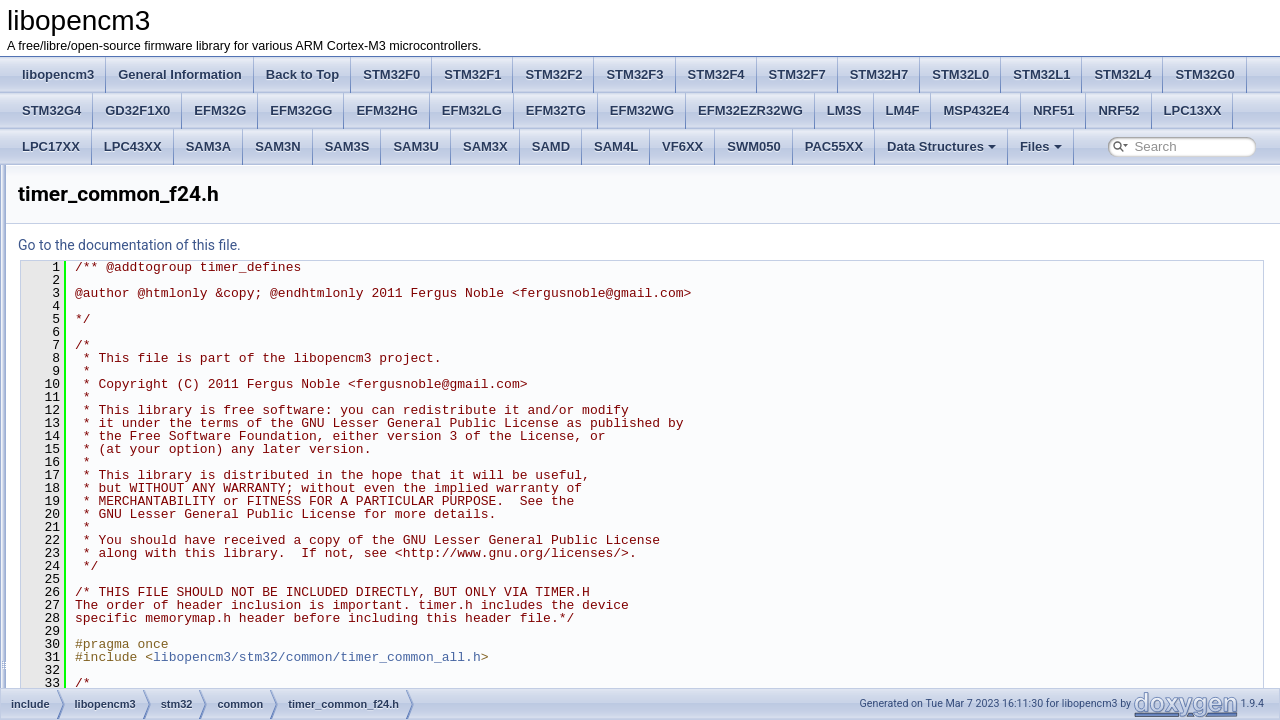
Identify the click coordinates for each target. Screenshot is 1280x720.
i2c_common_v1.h (178, 216)
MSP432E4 (976, 110)
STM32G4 (51, 110)
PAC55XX (834, 146)
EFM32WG (642, 110)
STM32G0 (1204, 74)
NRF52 (1118, 110)
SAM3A (209, 146)
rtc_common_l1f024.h (187, 304)
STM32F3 (634, 74)
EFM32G (220, 110)
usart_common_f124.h (189, 480)
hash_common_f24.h (186, 194)
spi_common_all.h (178, 326)
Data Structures (941, 146)
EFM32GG (301, 110)
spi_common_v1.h (178, 348)
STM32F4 (716, 74)
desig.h (133, 612)
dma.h (130, 634)
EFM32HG (386, 110)
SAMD (551, 146)
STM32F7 (797, 74)
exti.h (128, 656)
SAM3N (278, 146)
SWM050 (753, 146)
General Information (180, 74)
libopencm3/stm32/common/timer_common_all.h (567, 657)
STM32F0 (391, 74)
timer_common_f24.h (186, 436)
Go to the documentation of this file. (379, 245)
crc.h (127, 546)
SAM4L (616, 146)
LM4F (903, 110)
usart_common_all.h (184, 458)
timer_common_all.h (184, 414)
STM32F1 (472, 74)
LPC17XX (51, 146)
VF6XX (682, 146)
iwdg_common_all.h (183, 238)
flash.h (131, 678)
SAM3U (416, 146)
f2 (119, 524)
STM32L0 (960, 74)
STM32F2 (553, 74)
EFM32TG (556, 110)
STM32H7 (879, 74)
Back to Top (302, 74)
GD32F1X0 (137, 110)
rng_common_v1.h (179, 282)
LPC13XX (1193, 110)
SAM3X (485, 146)
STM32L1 (1041, 74)
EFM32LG (472, 110)
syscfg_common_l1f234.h (198, 392)
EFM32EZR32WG (750, 110)
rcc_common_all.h (178, 260)
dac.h (128, 590)
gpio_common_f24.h (184, 172)
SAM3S (347, 146)
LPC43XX (133, 146)
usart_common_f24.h (186, 502)
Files (1041, 146)
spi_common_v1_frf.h (187, 370)
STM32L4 (1122, 74)
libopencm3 (58, 74)
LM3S (844, 110)
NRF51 (1053, 110)
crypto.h (135, 568)
